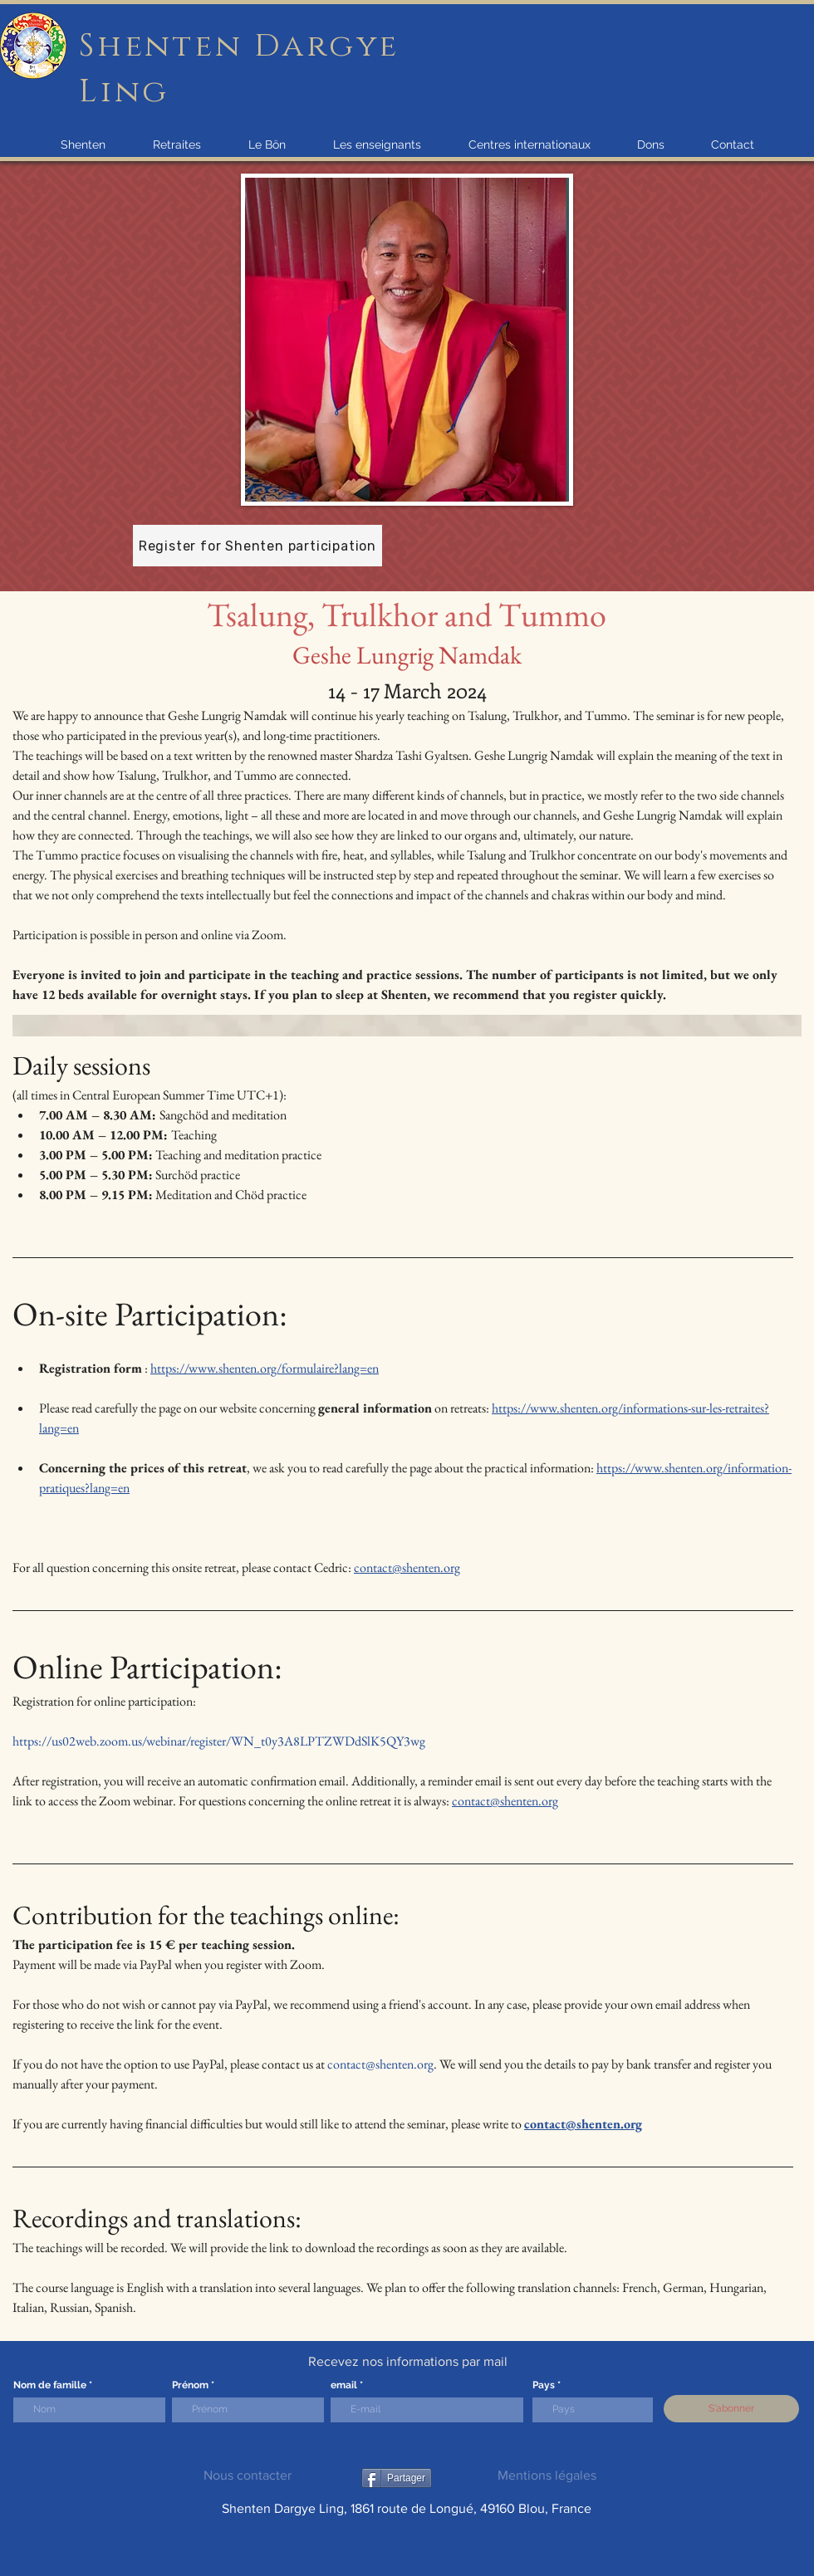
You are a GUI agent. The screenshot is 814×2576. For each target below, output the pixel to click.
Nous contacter (248, 2475)
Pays (543, 2385)
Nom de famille (49, 2385)
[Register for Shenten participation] (257, 545)
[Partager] (396, 2478)
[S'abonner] (731, 2408)
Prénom (190, 2385)
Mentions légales (547, 2475)
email (344, 2385)
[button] (83, 144)
